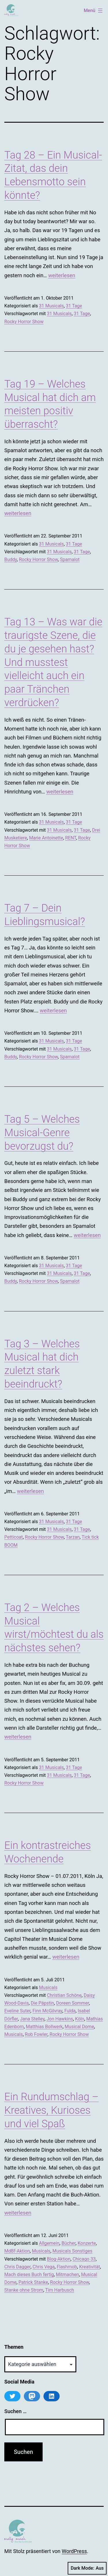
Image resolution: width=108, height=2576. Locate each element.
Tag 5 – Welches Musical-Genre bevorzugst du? (42, 1132)
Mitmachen (67, 2274)
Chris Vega (44, 2266)
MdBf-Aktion (17, 2251)
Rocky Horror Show (23, 321)
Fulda (69, 2011)
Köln (79, 2019)
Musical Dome (79, 2026)
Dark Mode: (87, 2568)
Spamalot (69, 559)
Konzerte (86, 2243)
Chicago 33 (84, 2259)
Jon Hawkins (59, 2019)
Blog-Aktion (59, 2259)
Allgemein (49, 2243)
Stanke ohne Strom (23, 2290)
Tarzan (72, 1537)
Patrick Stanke (33, 2282)
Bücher (68, 2243)
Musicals (48, 1987)
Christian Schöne (64, 1995)
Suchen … (15, 2411)
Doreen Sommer (72, 2003)
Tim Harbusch (59, 2290)
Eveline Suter (17, 2011)
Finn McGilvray (47, 2011)
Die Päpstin (42, 2003)
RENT (70, 838)
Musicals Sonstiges (72, 2251)
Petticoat (13, 1537)
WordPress (74, 2551)
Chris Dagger (17, 2266)
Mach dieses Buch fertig (29, 2274)
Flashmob (67, 2266)
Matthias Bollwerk (44, 2026)
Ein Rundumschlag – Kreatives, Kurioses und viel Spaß (51, 2110)
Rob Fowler (36, 2034)
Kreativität (89, 2266)
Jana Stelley (32, 2019)
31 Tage (74, 306)
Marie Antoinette (46, 838)
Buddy (10, 559)
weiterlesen (61, 275)
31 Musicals (51, 306)
